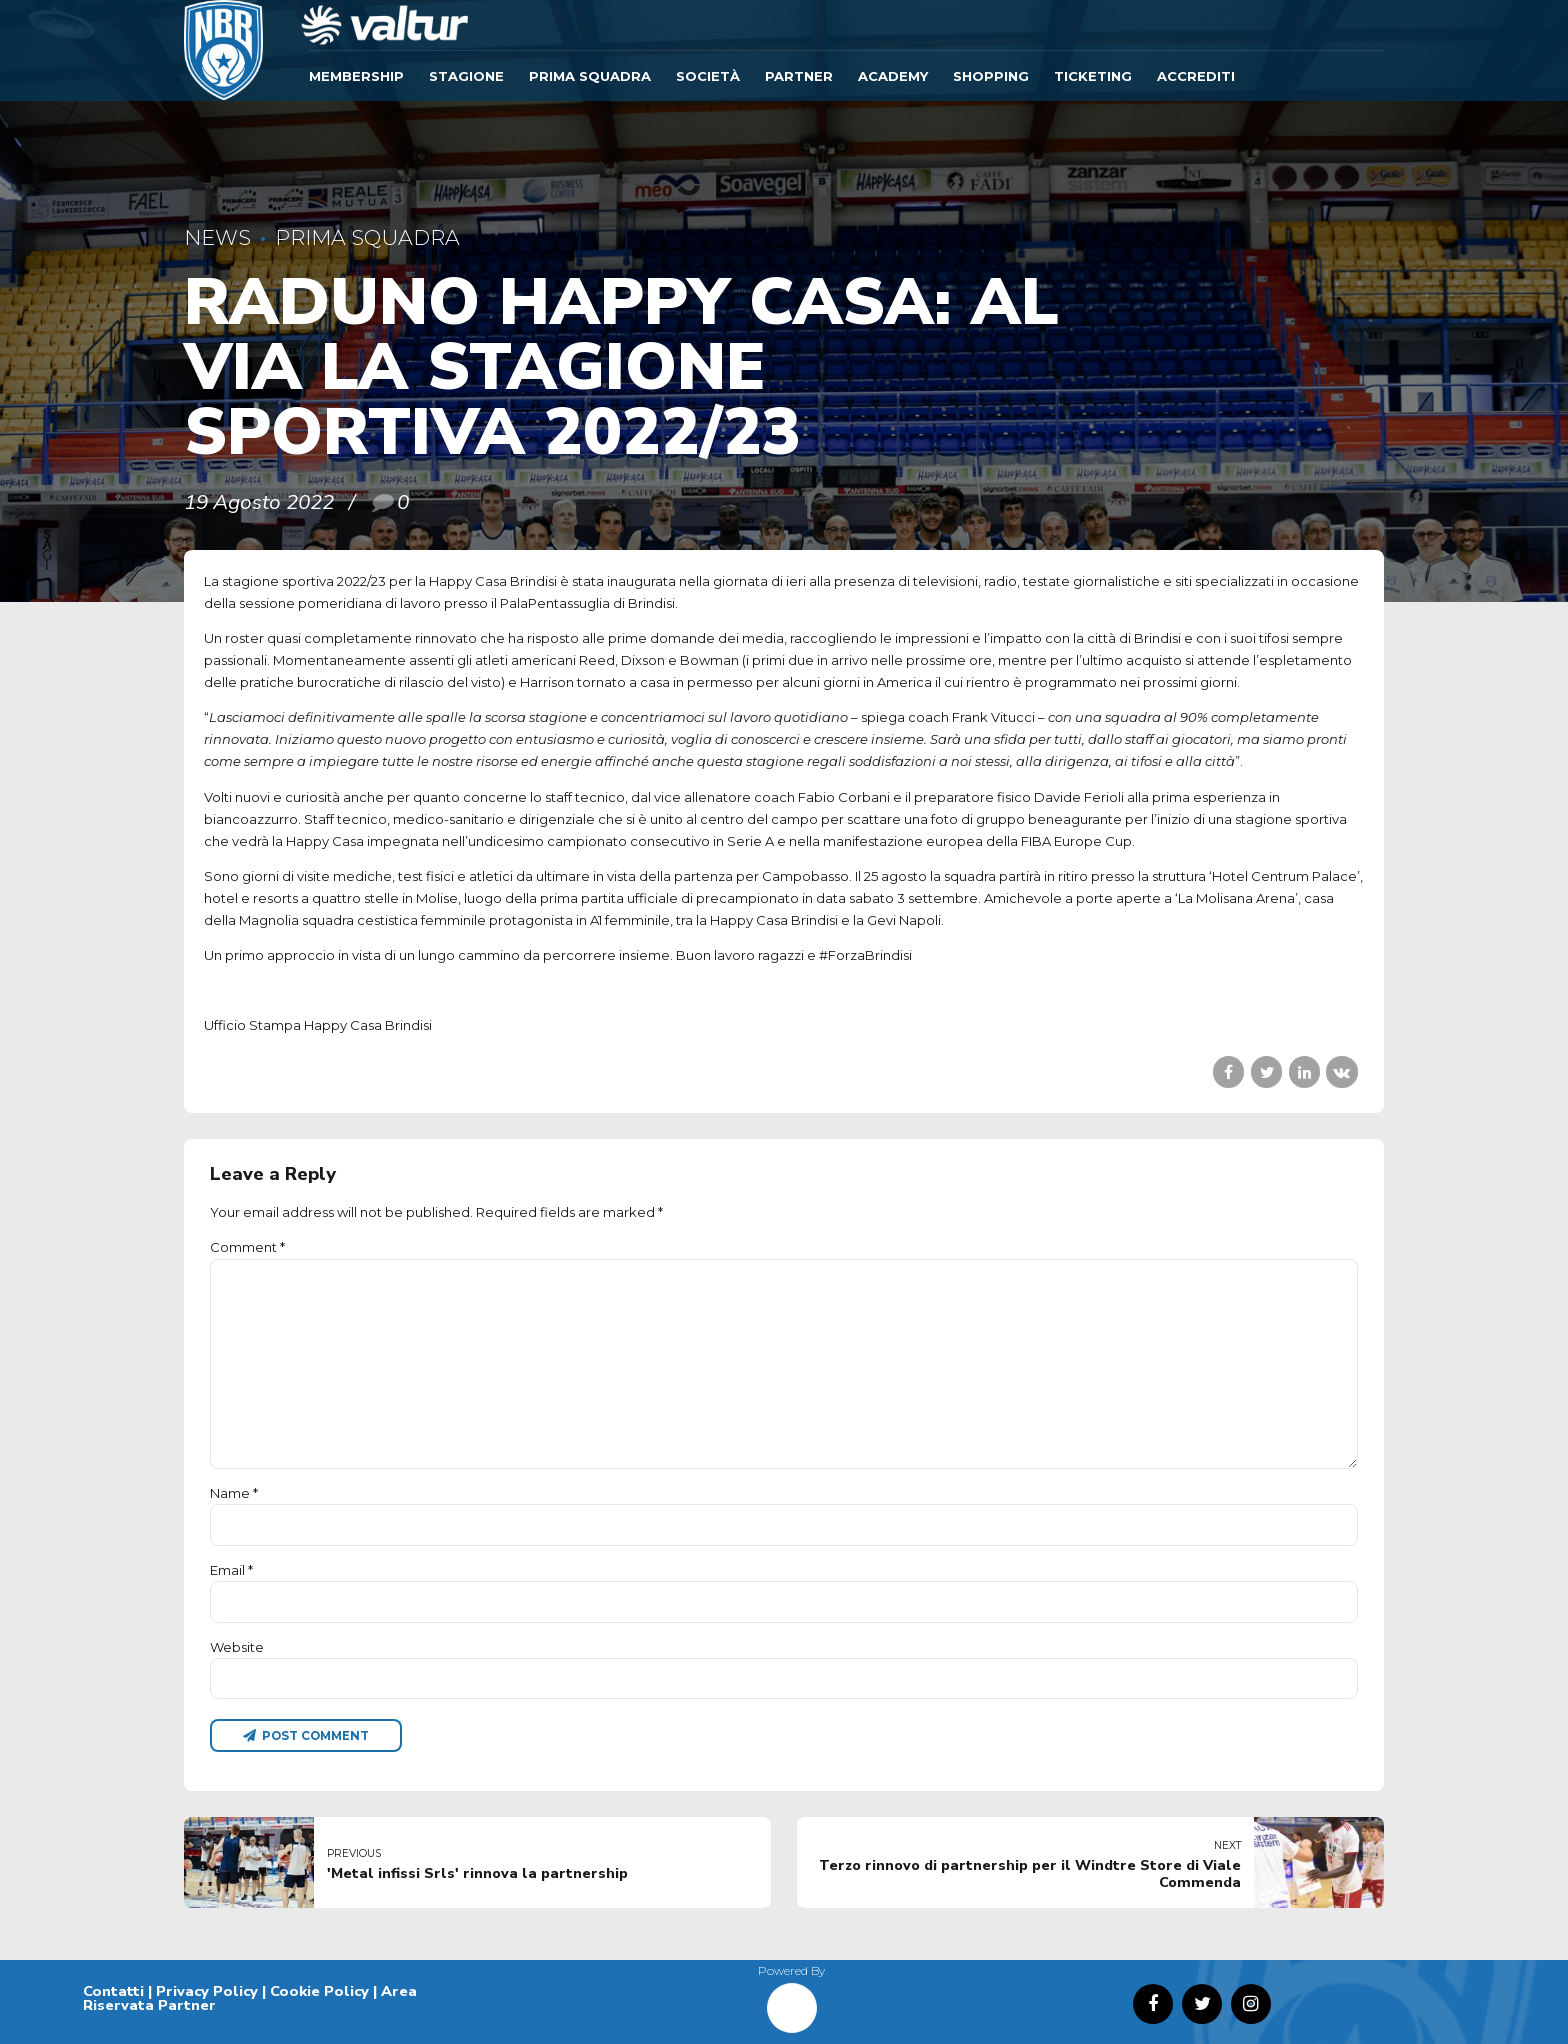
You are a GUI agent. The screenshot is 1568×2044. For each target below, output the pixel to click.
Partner (799, 76)
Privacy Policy (207, 1991)
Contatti (113, 1991)
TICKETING (1093, 76)
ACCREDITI (1196, 76)
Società (708, 76)
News (217, 237)
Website (237, 1647)
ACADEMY (893, 76)
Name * (234, 1493)
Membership (356, 76)
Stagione (466, 76)
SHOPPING (991, 76)
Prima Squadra (590, 76)
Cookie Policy (319, 1991)
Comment (247, 1247)
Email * (231, 1570)
